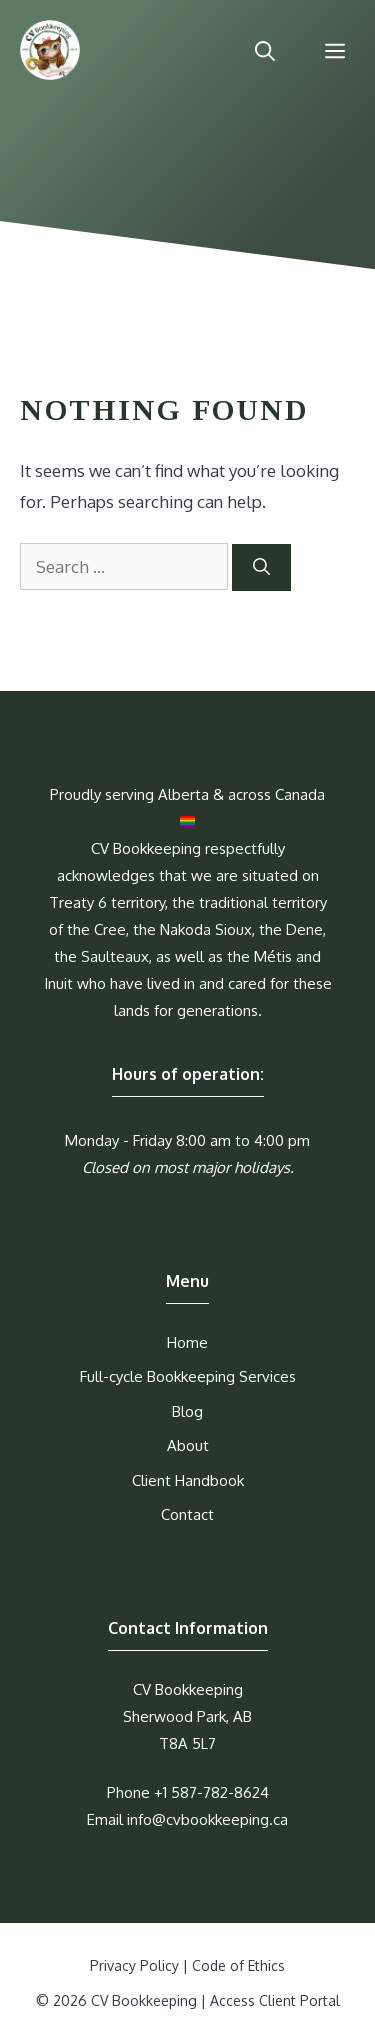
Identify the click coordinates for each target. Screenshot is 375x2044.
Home (187, 1342)
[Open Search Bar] (265, 50)
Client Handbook (188, 1480)
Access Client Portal (275, 2000)
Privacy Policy (134, 1965)
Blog (187, 1411)
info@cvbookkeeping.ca (207, 1819)
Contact (187, 1514)
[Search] (261, 568)
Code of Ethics (238, 1965)
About (188, 1445)
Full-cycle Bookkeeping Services (188, 1376)
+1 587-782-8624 (211, 1792)
